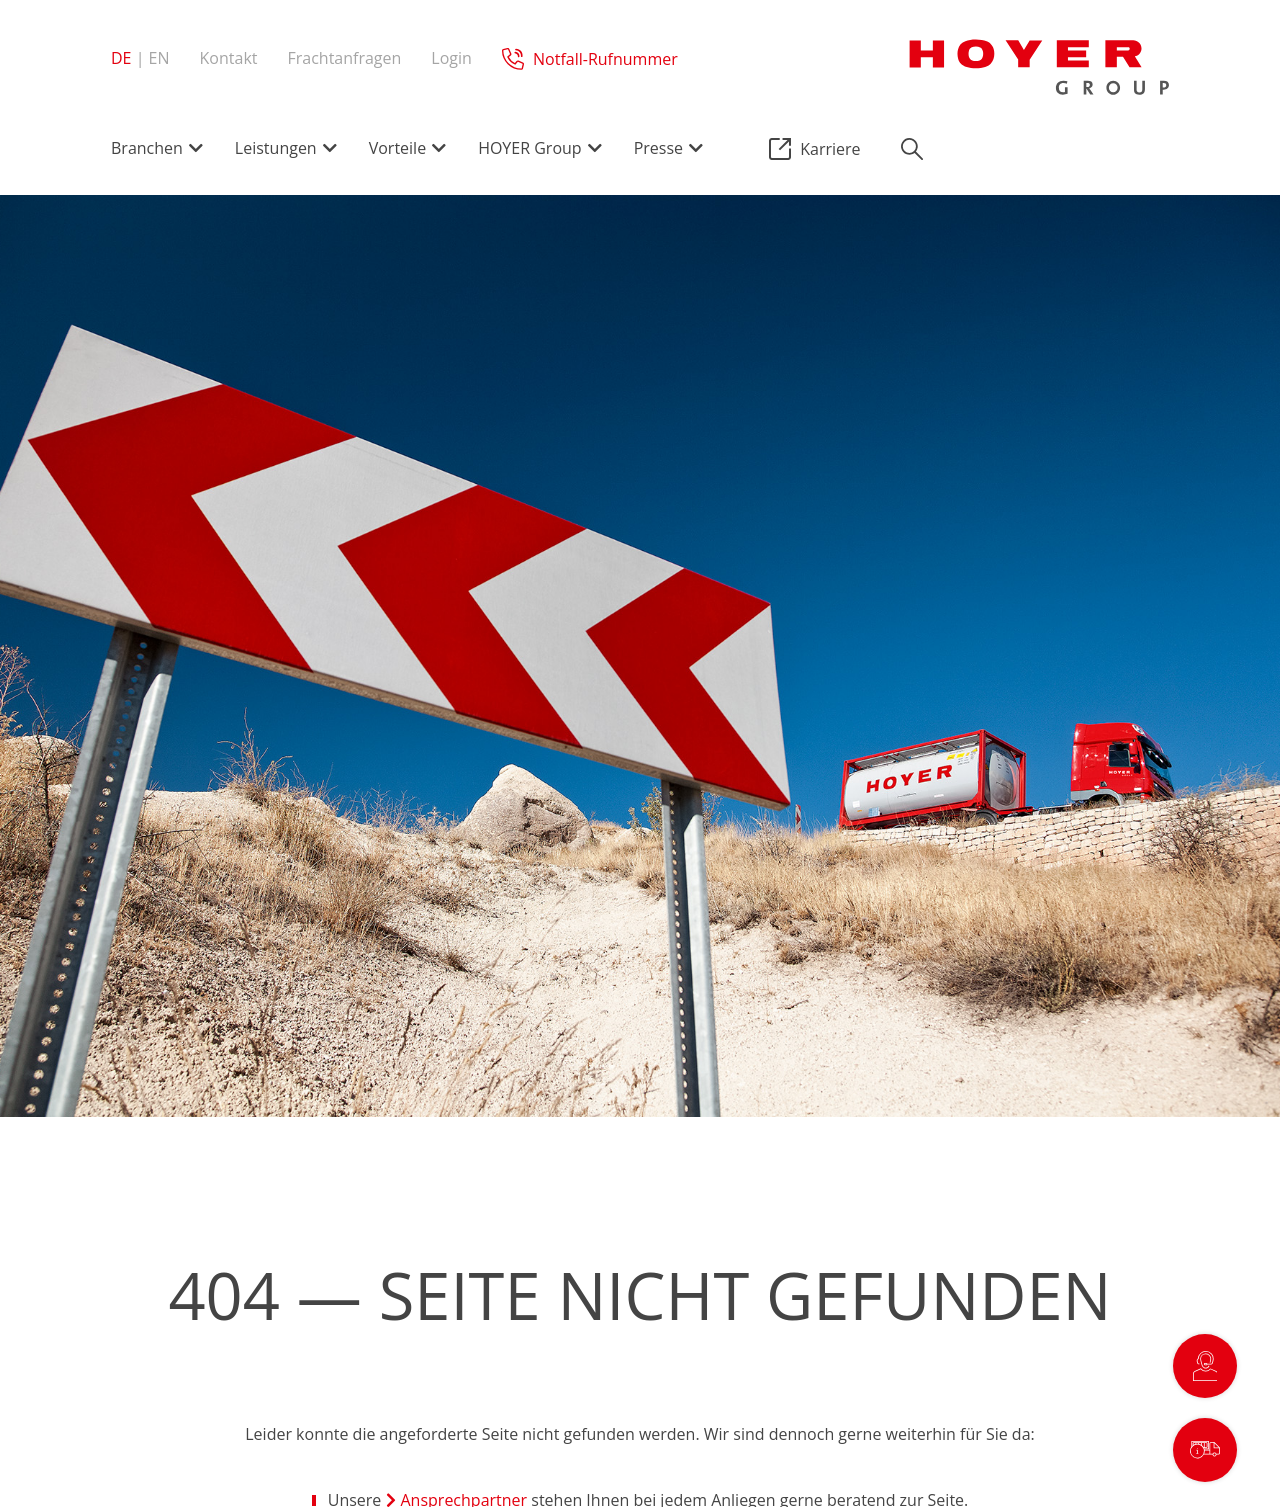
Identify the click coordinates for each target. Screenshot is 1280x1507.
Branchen (147, 148)
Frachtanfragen (344, 58)
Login (451, 58)
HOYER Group (530, 148)
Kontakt (229, 58)
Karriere (830, 149)
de (121, 58)
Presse (658, 148)
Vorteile (397, 148)
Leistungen (276, 148)
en (159, 58)
